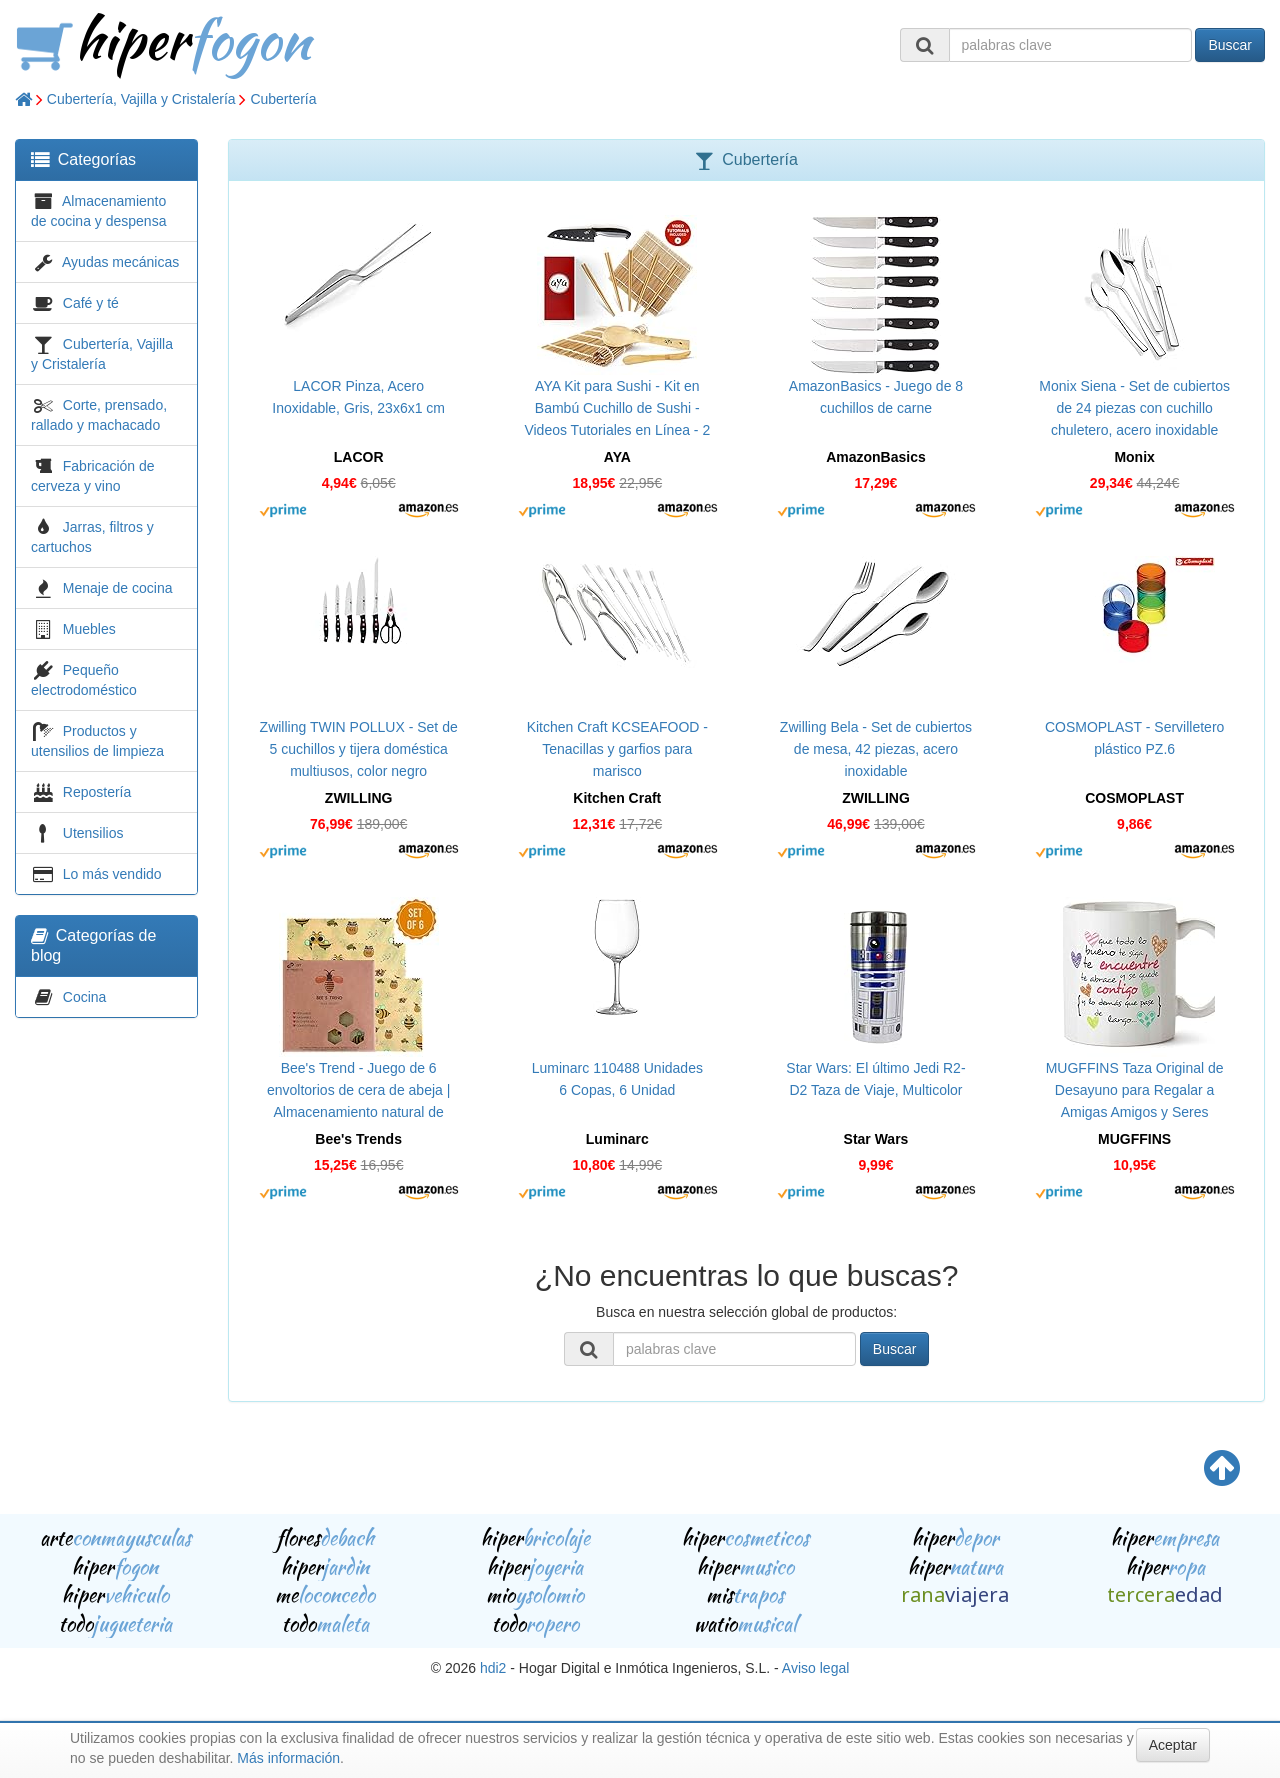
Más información (288, 1758)
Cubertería (283, 99)
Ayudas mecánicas (120, 262)
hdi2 (493, 1668)
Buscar (1230, 45)
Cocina (85, 997)
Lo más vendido (112, 874)
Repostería (97, 792)
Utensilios (93, 833)
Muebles (89, 629)
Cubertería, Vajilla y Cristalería (141, 99)
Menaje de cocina (118, 588)
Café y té (91, 303)
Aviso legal (815, 1668)
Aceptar (1173, 1745)
